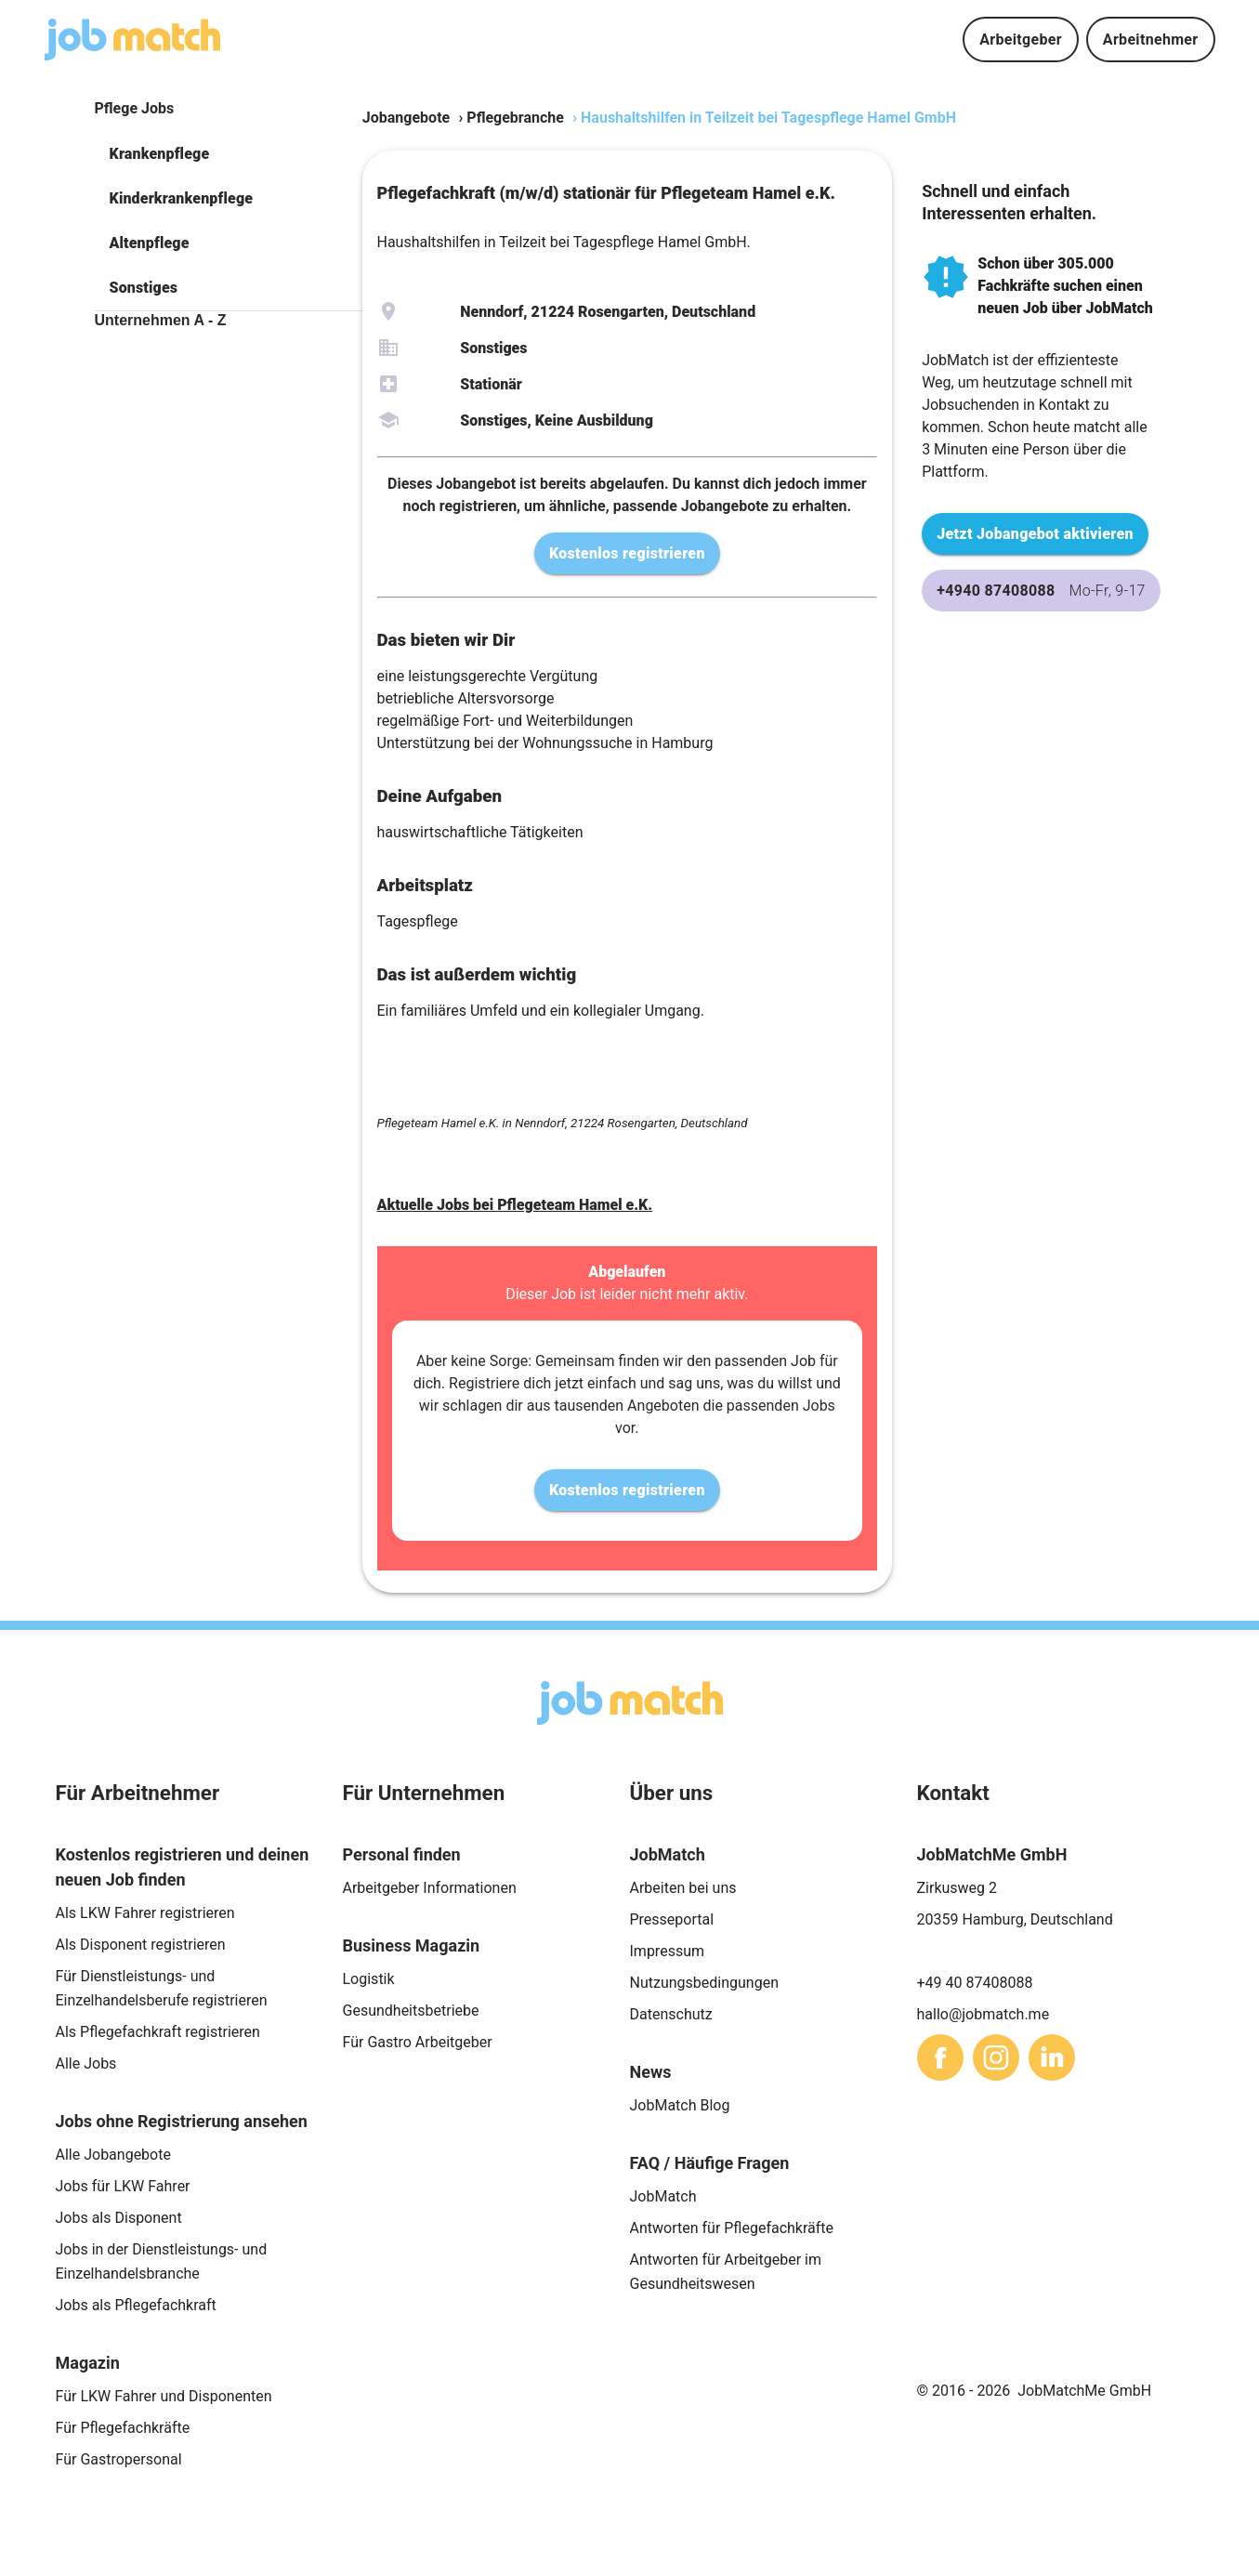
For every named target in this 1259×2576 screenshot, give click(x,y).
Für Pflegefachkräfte (123, 2428)
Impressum (667, 1951)
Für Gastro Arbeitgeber (417, 2042)
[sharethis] (940, 2057)
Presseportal (672, 1919)
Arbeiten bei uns (683, 1888)
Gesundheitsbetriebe (411, 2010)
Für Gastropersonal (119, 2459)
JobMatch (663, 2196)
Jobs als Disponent (119, 2218)
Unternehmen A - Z (161, 320)
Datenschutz (671, 2014)
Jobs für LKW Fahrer (123, 2186)
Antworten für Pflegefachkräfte (732, 2228)
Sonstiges (144, 287)
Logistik (369, 1979)
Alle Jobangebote (113, 2154)
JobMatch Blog (680, 2105)
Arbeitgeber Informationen (430, 1888)
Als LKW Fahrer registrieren (145, 1913)
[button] (228, 154)
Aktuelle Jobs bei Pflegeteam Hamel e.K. (515, 1205)
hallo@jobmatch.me (983, 2014)
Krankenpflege (160, 154)
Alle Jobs (86, 2063)
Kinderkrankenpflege (182, 198)
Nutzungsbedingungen (704, 1982)
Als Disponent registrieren (141, 1944)
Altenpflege (150, 243)
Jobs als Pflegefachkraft (136, 2305)
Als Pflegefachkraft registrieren (158, 2032)
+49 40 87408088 (975, 1982)
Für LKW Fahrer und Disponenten (164, 2396)
